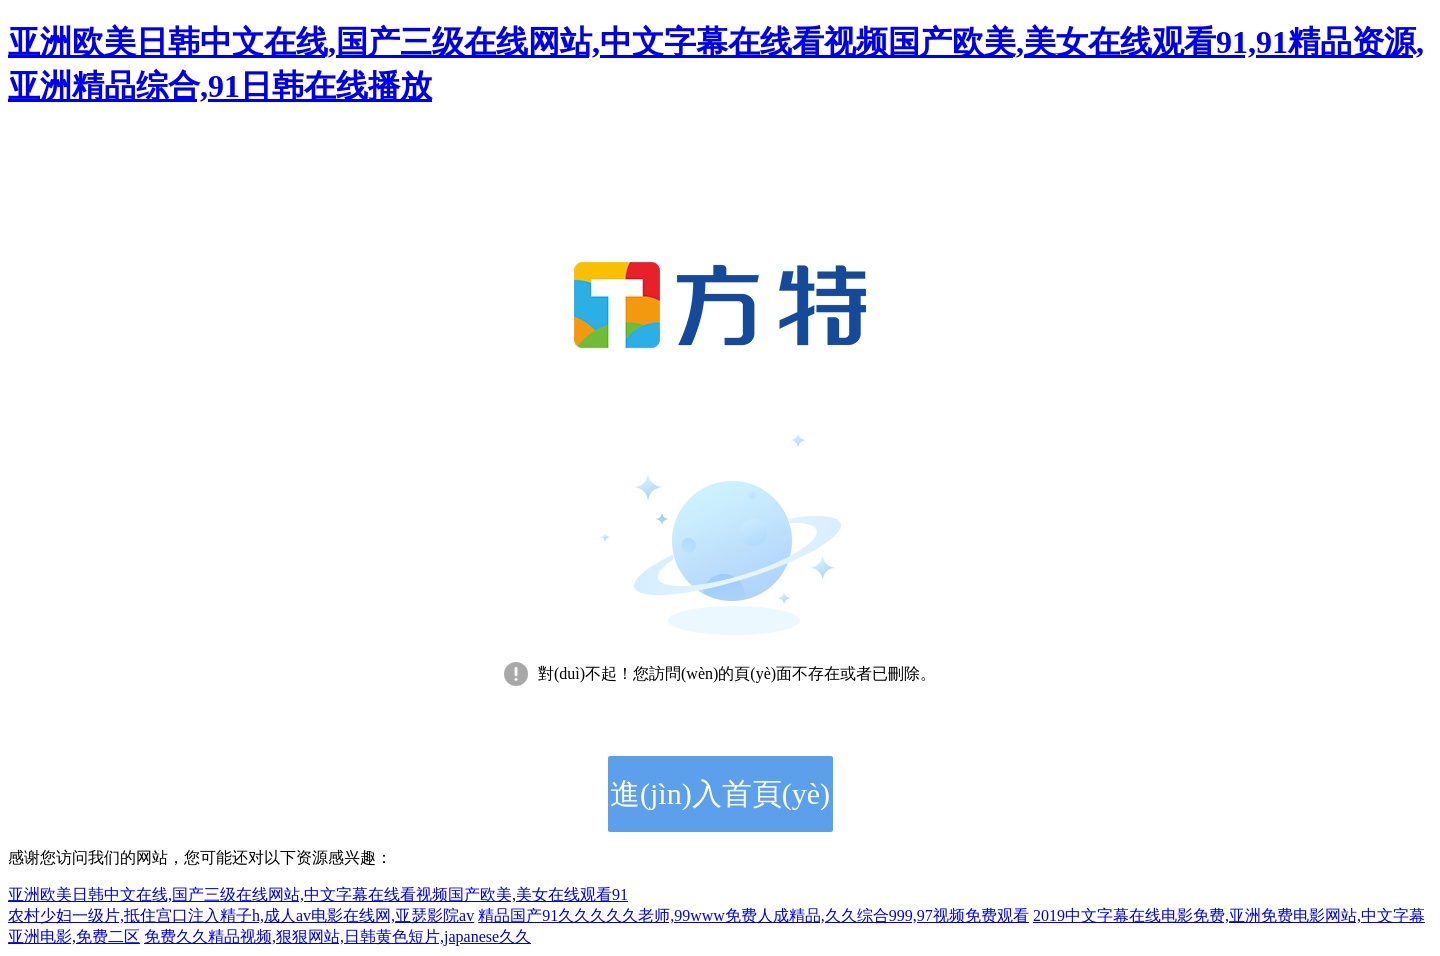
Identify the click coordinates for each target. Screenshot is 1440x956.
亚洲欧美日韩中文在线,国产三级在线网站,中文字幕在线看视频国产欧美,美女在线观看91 (318, 894)
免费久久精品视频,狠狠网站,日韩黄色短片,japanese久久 (337, 936)
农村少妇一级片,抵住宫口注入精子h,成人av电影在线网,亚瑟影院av (241, 915)
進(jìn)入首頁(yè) (720, 793)
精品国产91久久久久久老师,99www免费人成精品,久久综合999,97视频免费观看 (753, 915)
